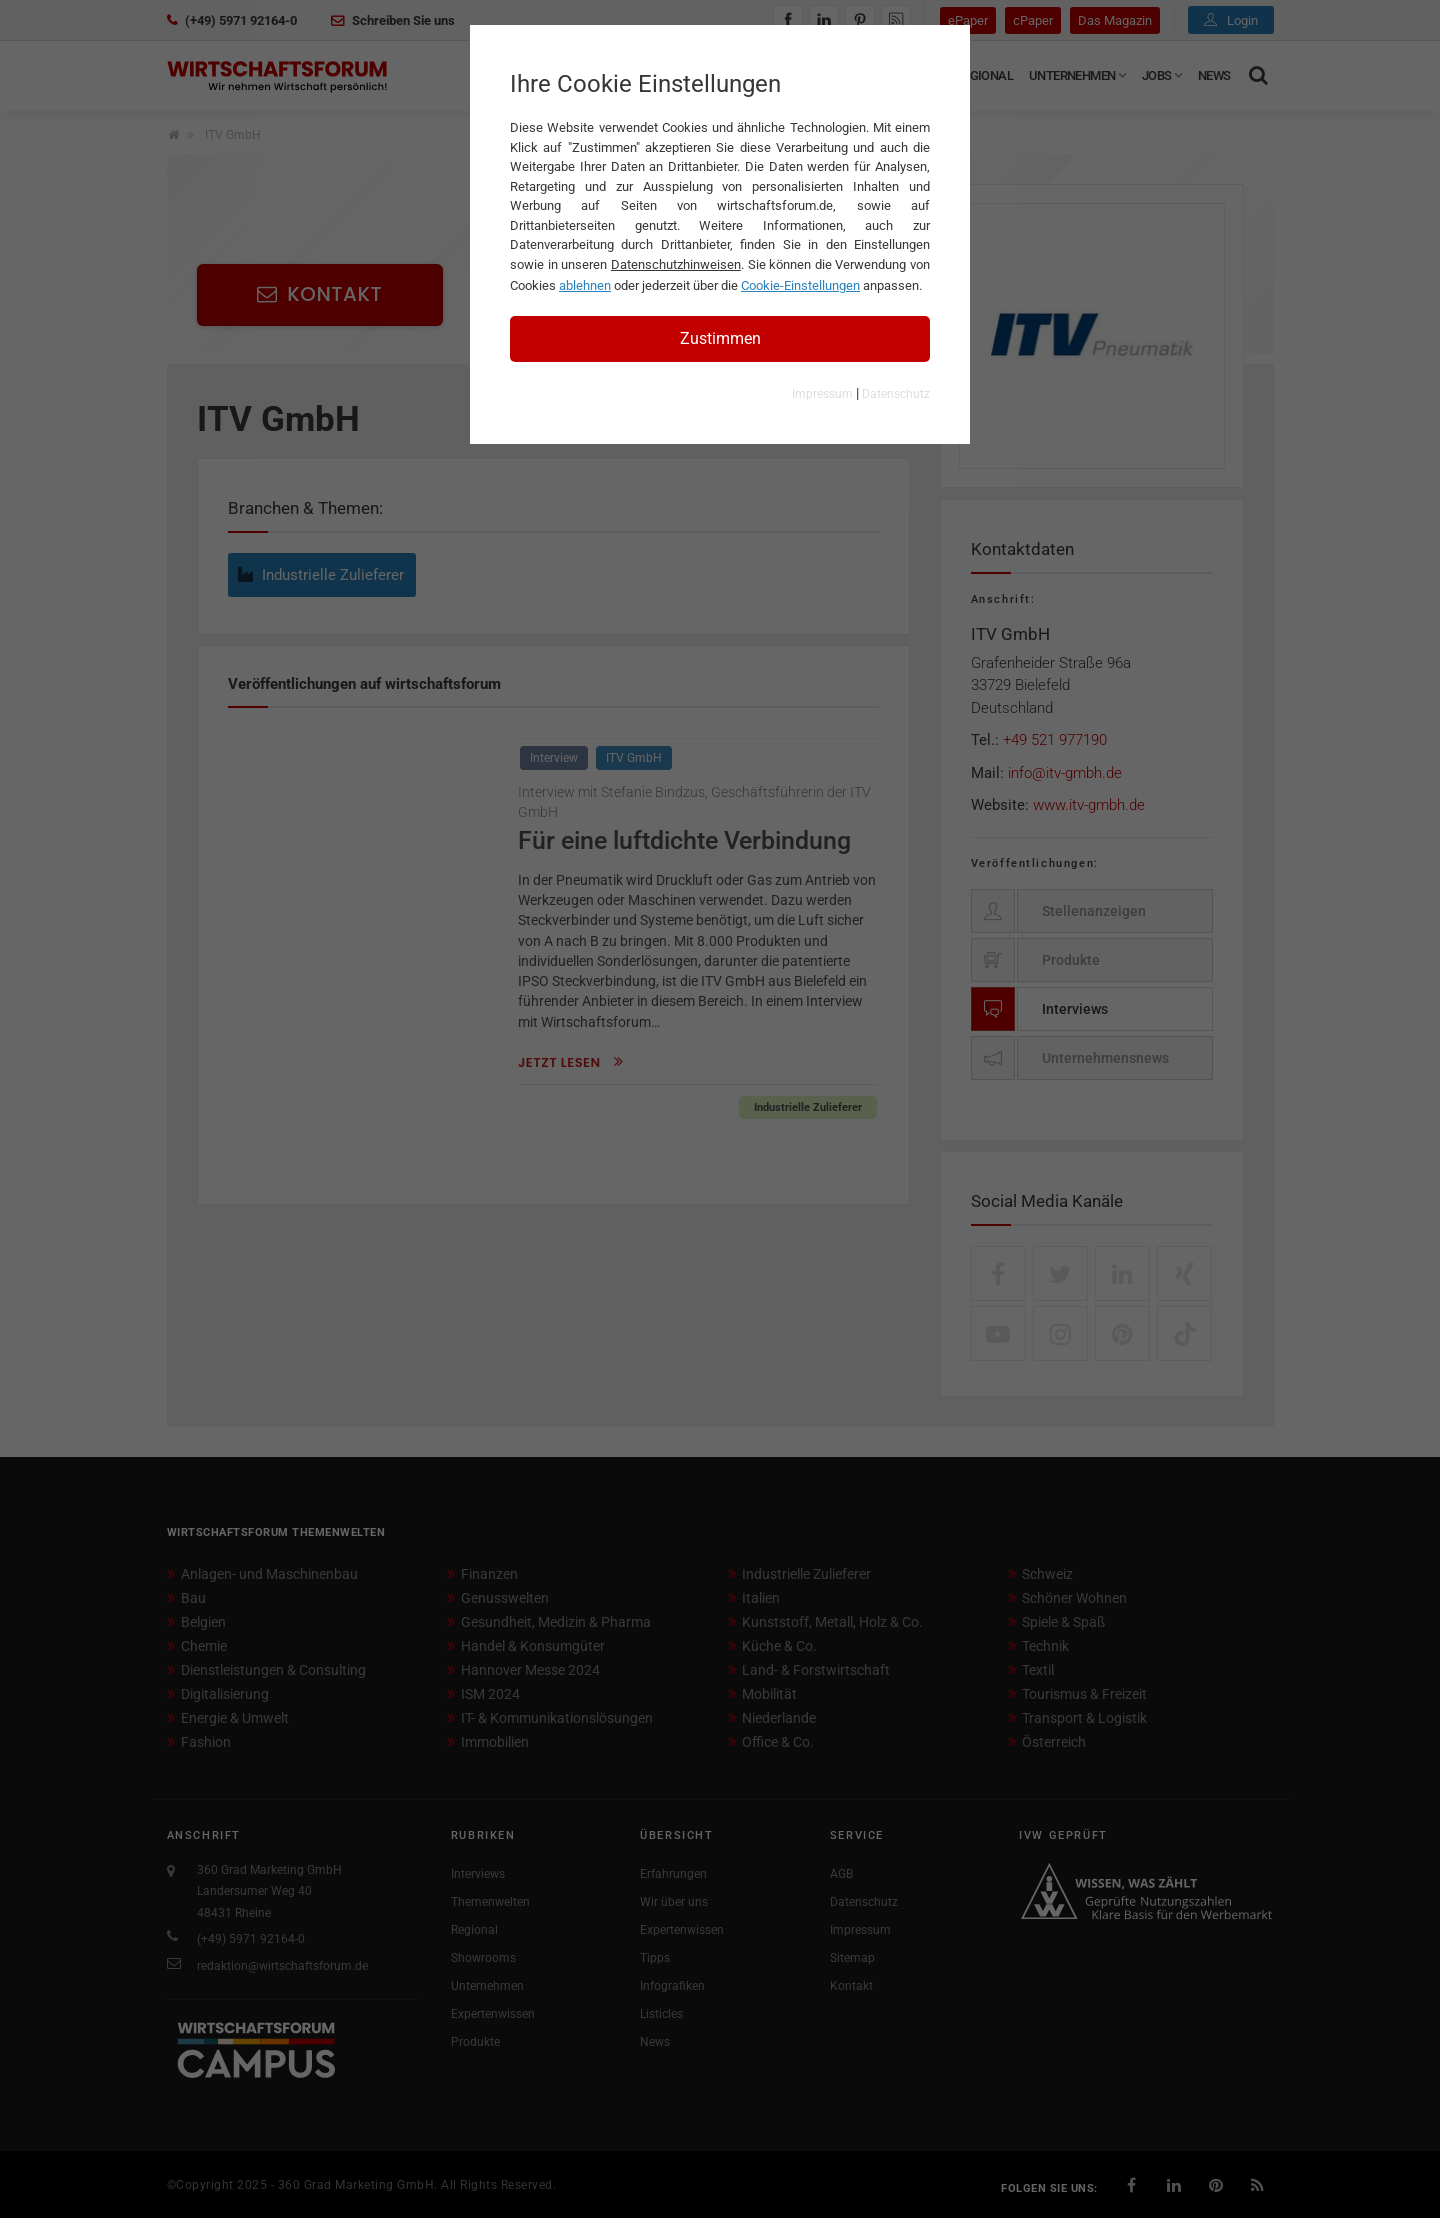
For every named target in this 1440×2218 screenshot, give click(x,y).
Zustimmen (720, 338)
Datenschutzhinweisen (676, 264)
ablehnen (585, 285)
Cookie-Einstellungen (800, 285)
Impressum (822, 394)
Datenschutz (896, 394)
